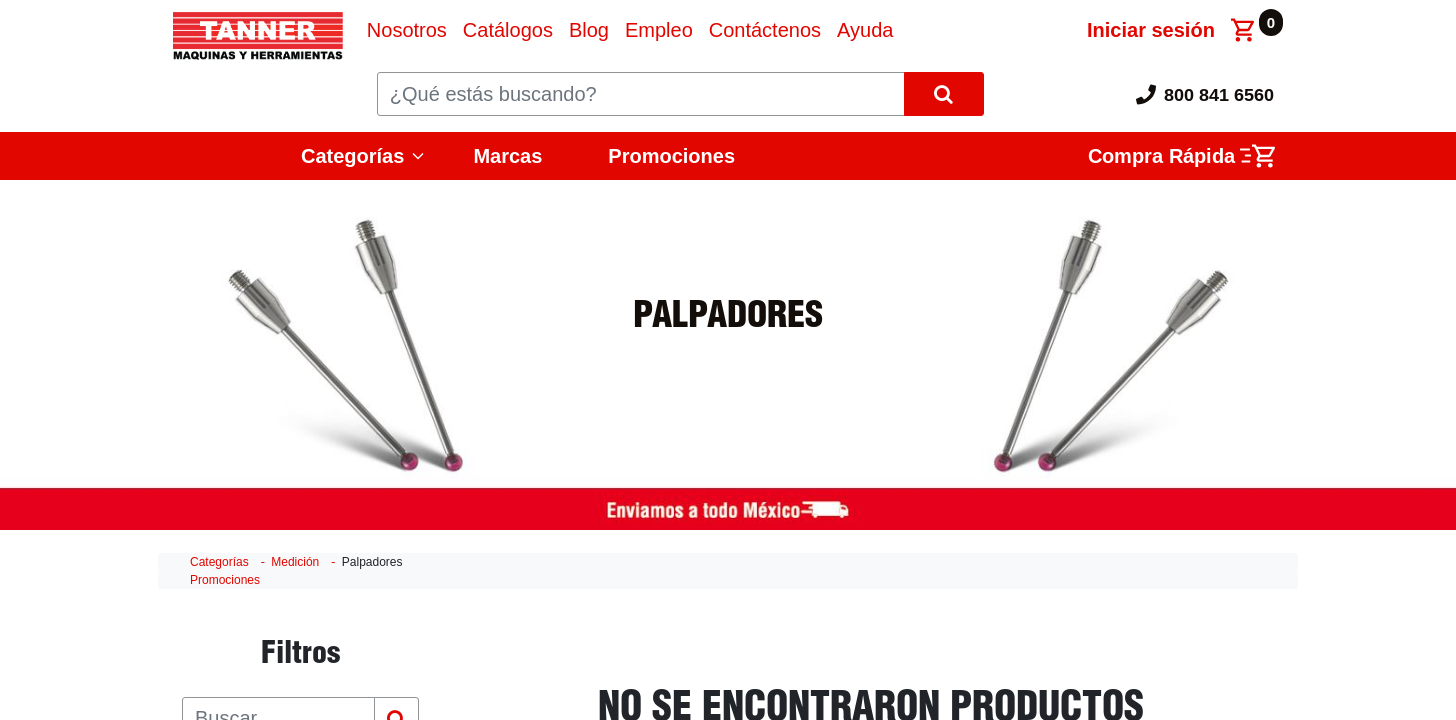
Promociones (671, 156)
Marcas (507, 156)
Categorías (352, 156)
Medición (295, 562)
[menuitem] (407, 30)
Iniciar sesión (1151, 30)
